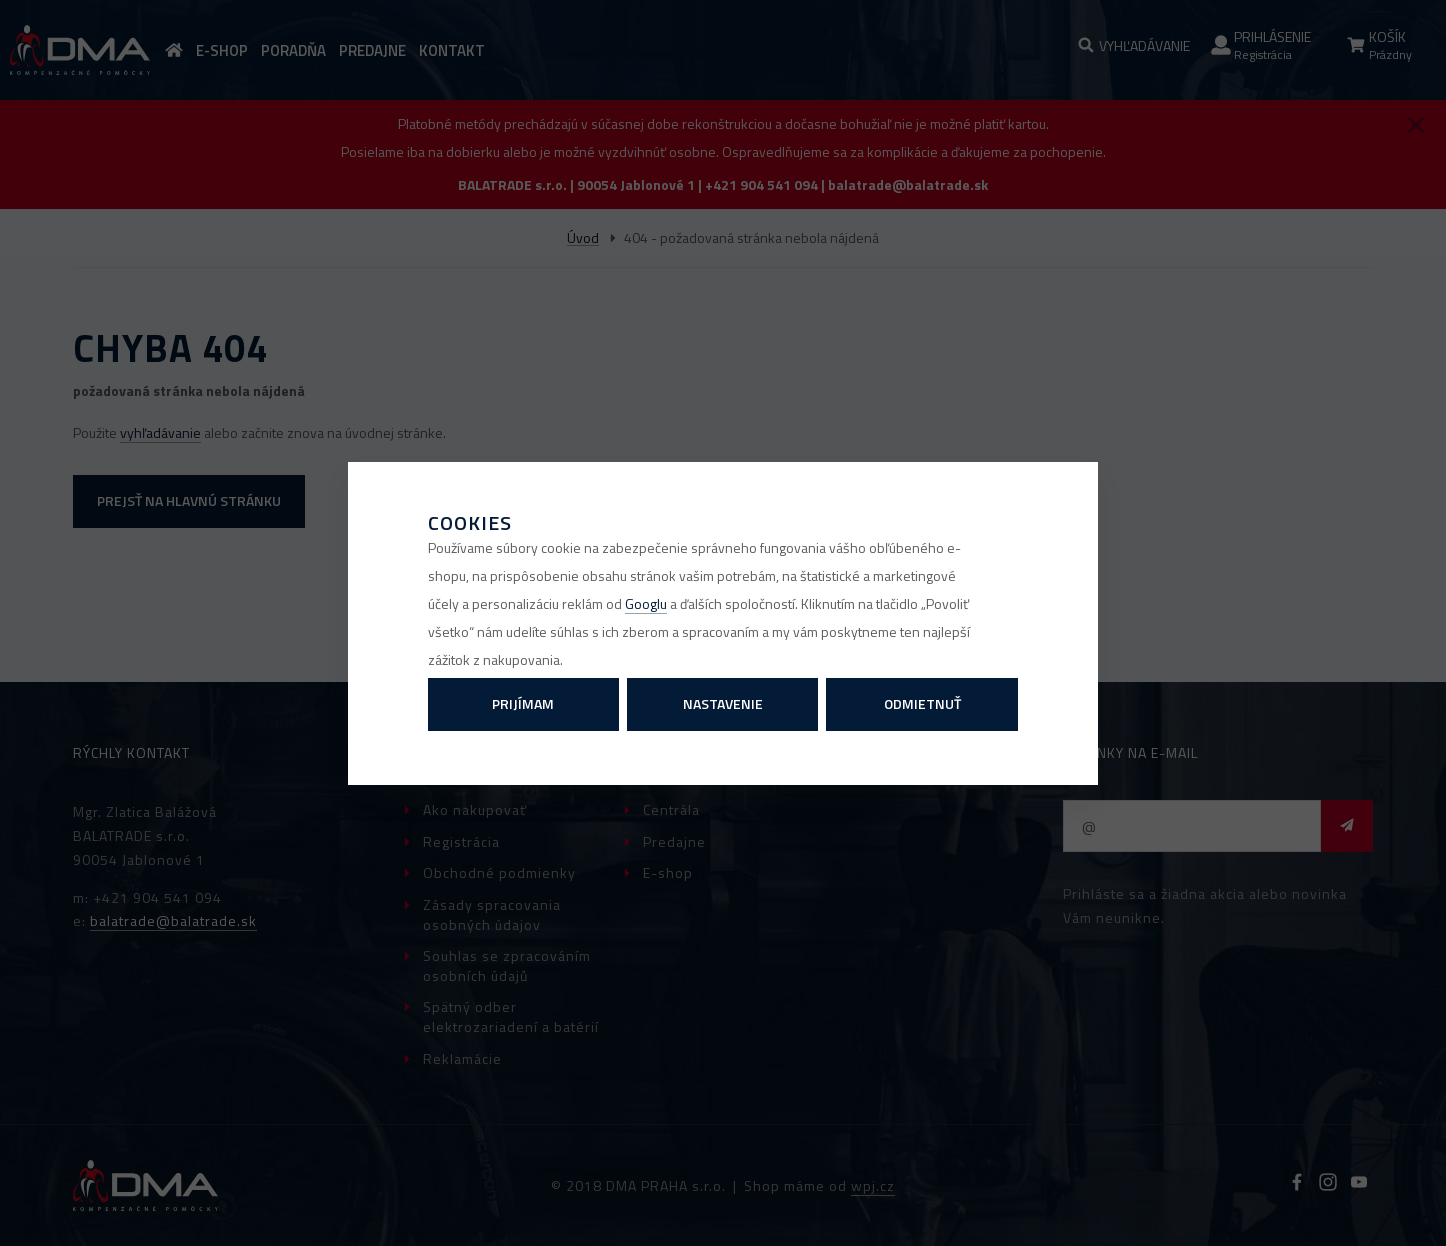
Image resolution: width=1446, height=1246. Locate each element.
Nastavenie (723, 703)
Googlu (646, 603)
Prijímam (523, 703)
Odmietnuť (922, 703)
